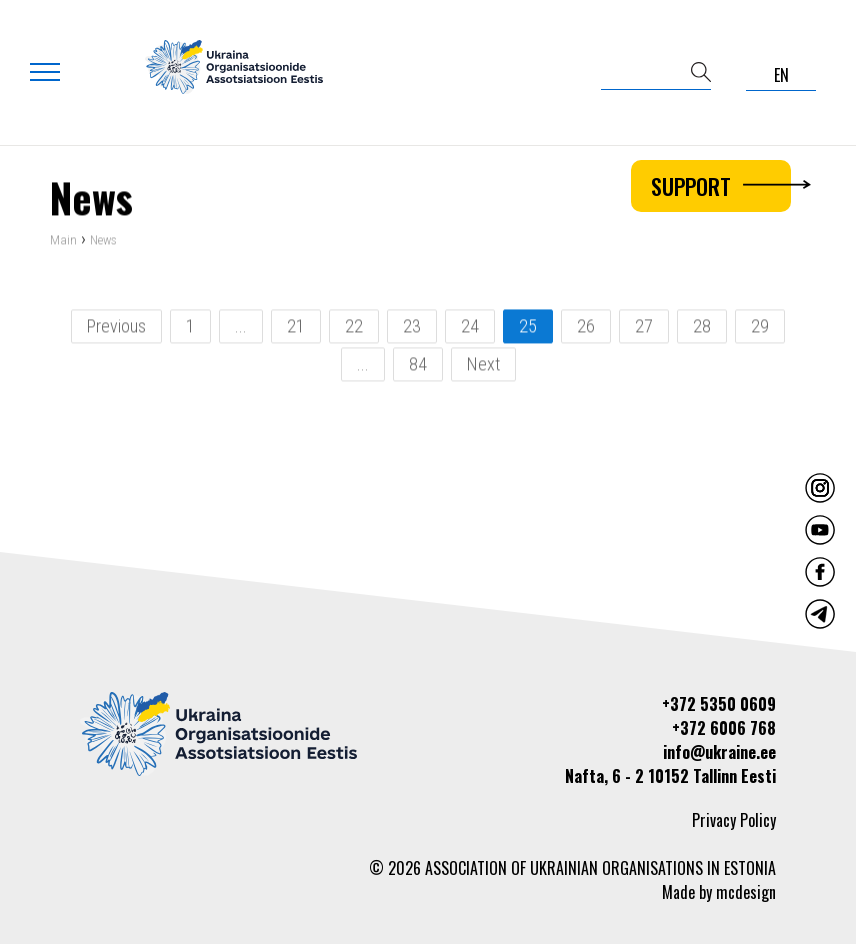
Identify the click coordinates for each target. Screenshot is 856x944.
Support (721, 186)
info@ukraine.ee (719, 752)
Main (63, 241)
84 (418, 365)
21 (296, 327)
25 (528, 327)
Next (483, 365)
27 (644, 327)
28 (702, 327)
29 (760, 327)
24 (470, 327)
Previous (116, 327)
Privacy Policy (734, 820)
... (241, 327)
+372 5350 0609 (719, 704)
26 (586, 327)
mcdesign (746, 892)
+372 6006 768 (724, 728)
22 (354, 327)
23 (412, 327)
